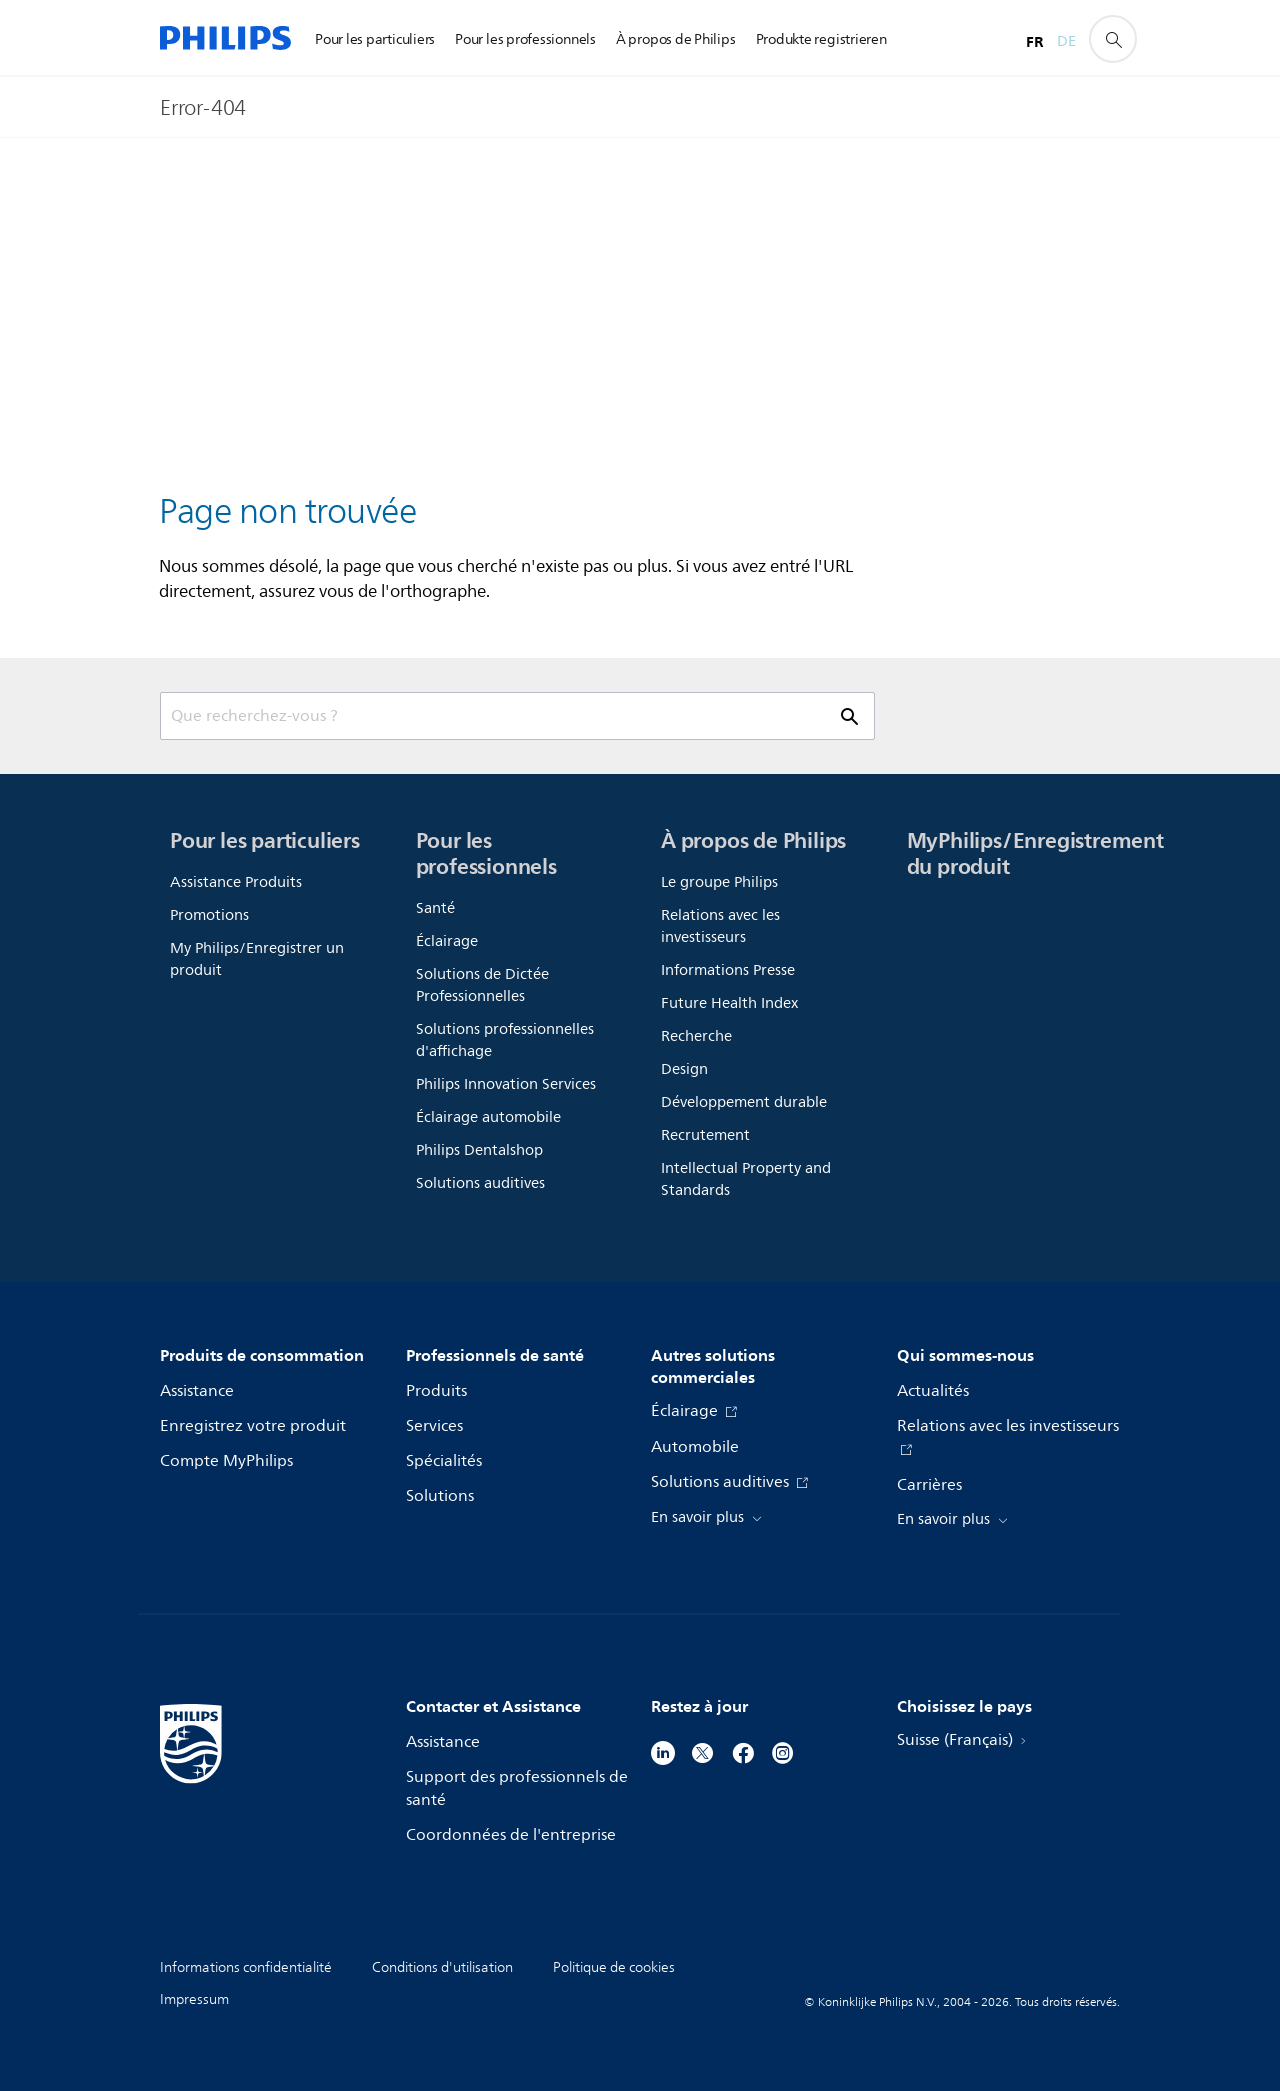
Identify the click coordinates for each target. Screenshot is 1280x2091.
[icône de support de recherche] (1113, 39)
